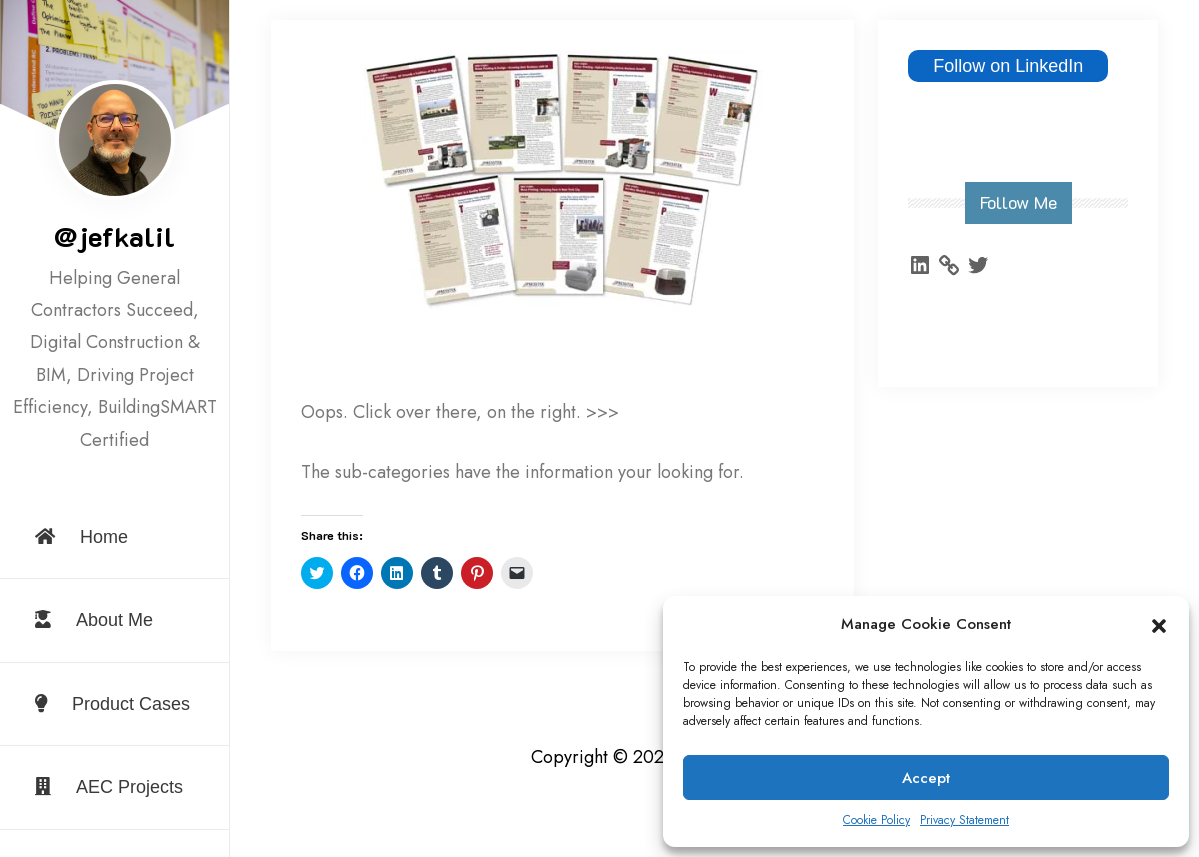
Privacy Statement (964, 820)
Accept (926, 778)
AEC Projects (109, 787)
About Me (94, 620)
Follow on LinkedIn (1008, 66)
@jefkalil (114, 236)
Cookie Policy (876, 820)
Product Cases (112, 704)
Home (81, 537)
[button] (1159, 625)
